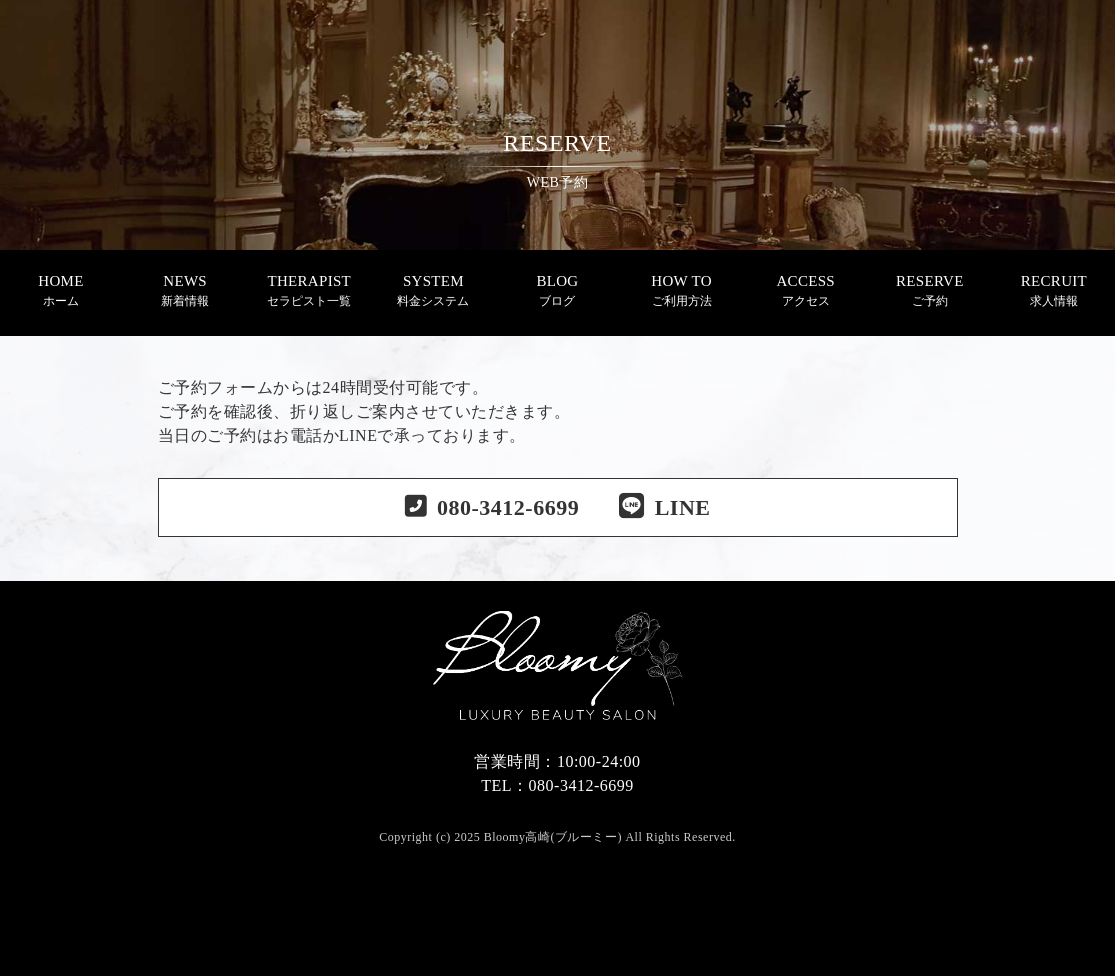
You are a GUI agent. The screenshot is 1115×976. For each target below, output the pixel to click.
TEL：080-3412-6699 (557, 785)
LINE (664, 507)
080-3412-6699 (508, 507)
